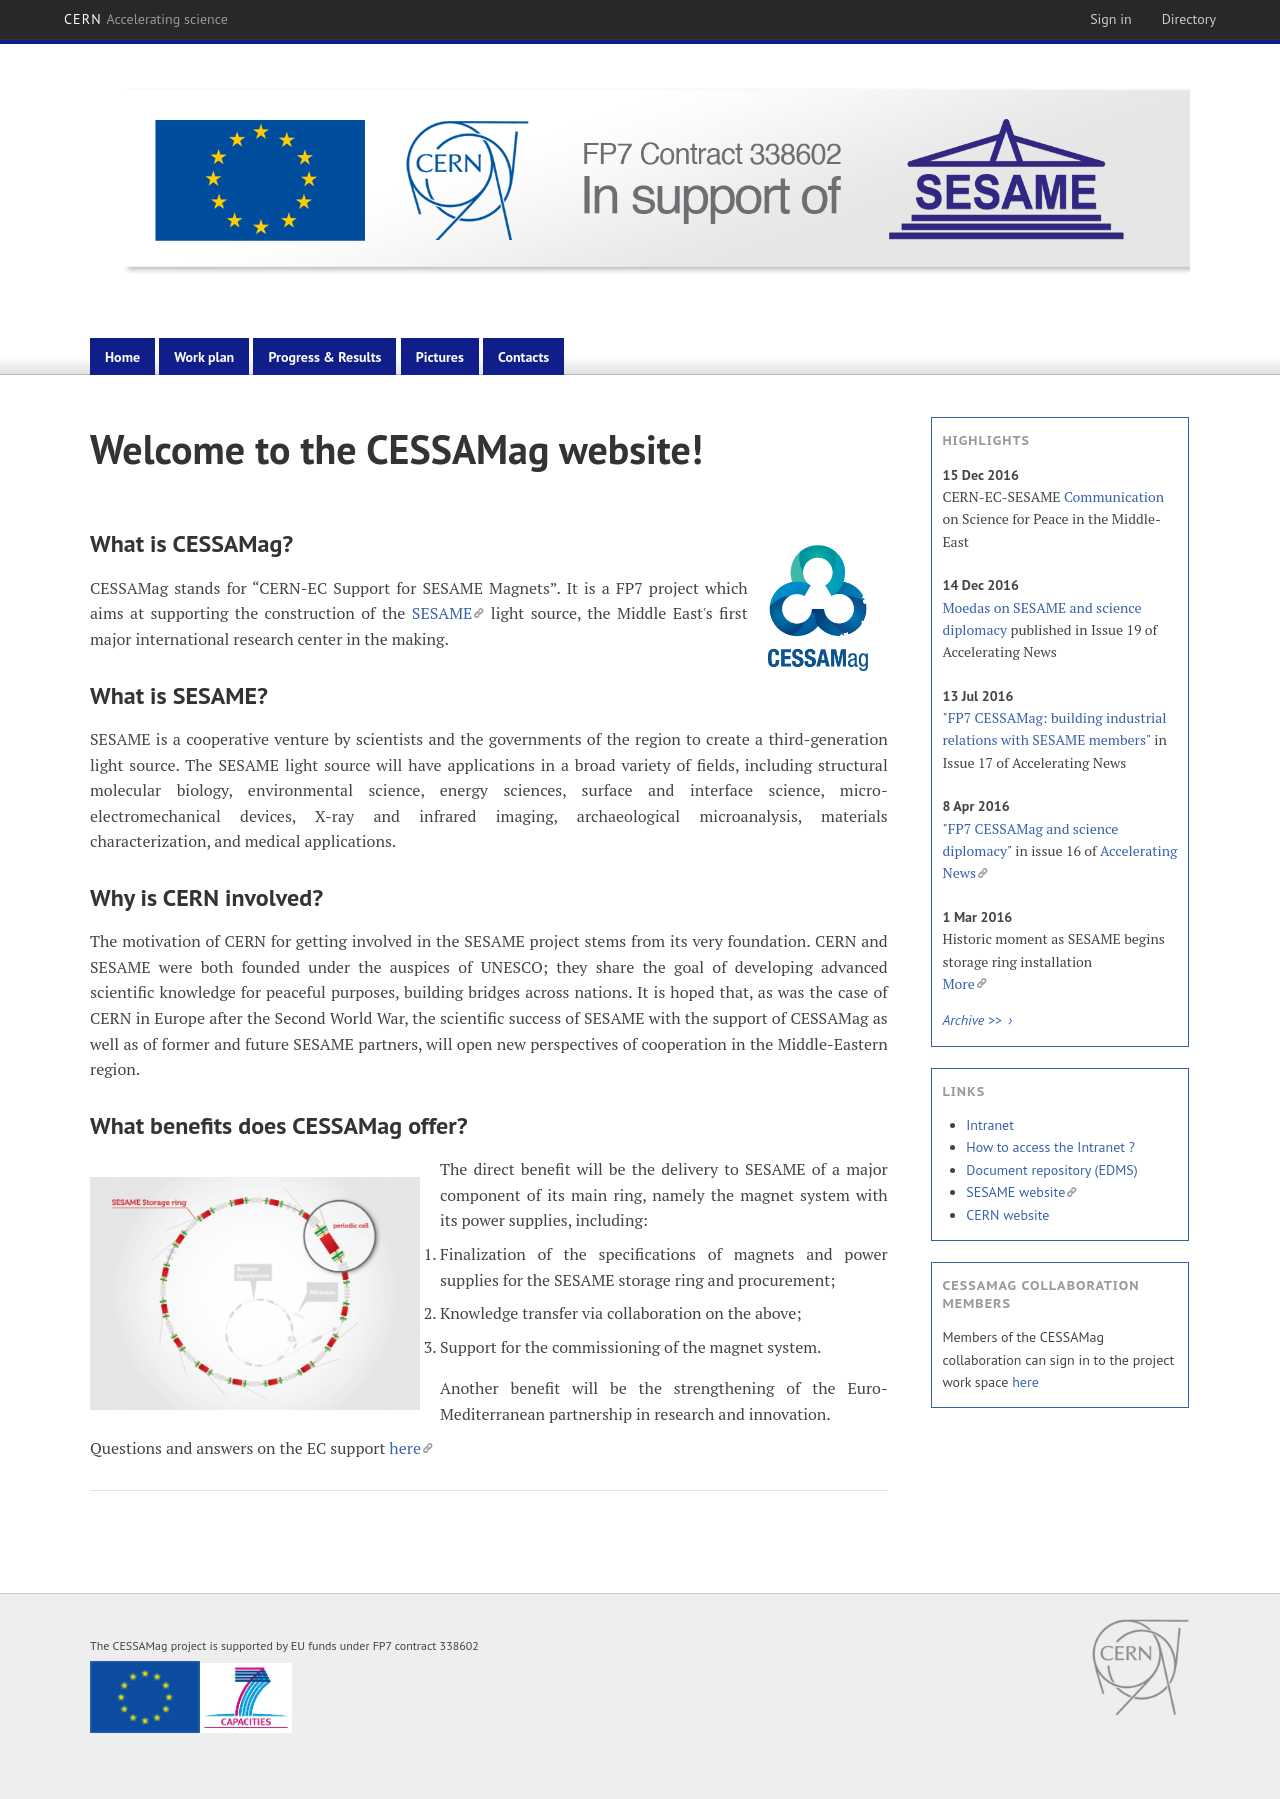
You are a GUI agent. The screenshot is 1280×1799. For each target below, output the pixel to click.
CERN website (1007, 1215)
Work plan (204, 357)
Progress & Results (324, 357)
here (411, 1448)
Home (122, 357)
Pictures (440, 357)
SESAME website (1021, 1192)
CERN (146, 19)
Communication (1114, 496)
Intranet (990, 1125)
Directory (1189, 19)
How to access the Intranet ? (1050, 1147)
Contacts (523, 357)
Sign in (1111, 19)
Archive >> (973, 1020)
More (964, 983)
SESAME (448, 613)
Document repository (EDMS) (1051, 1170)
